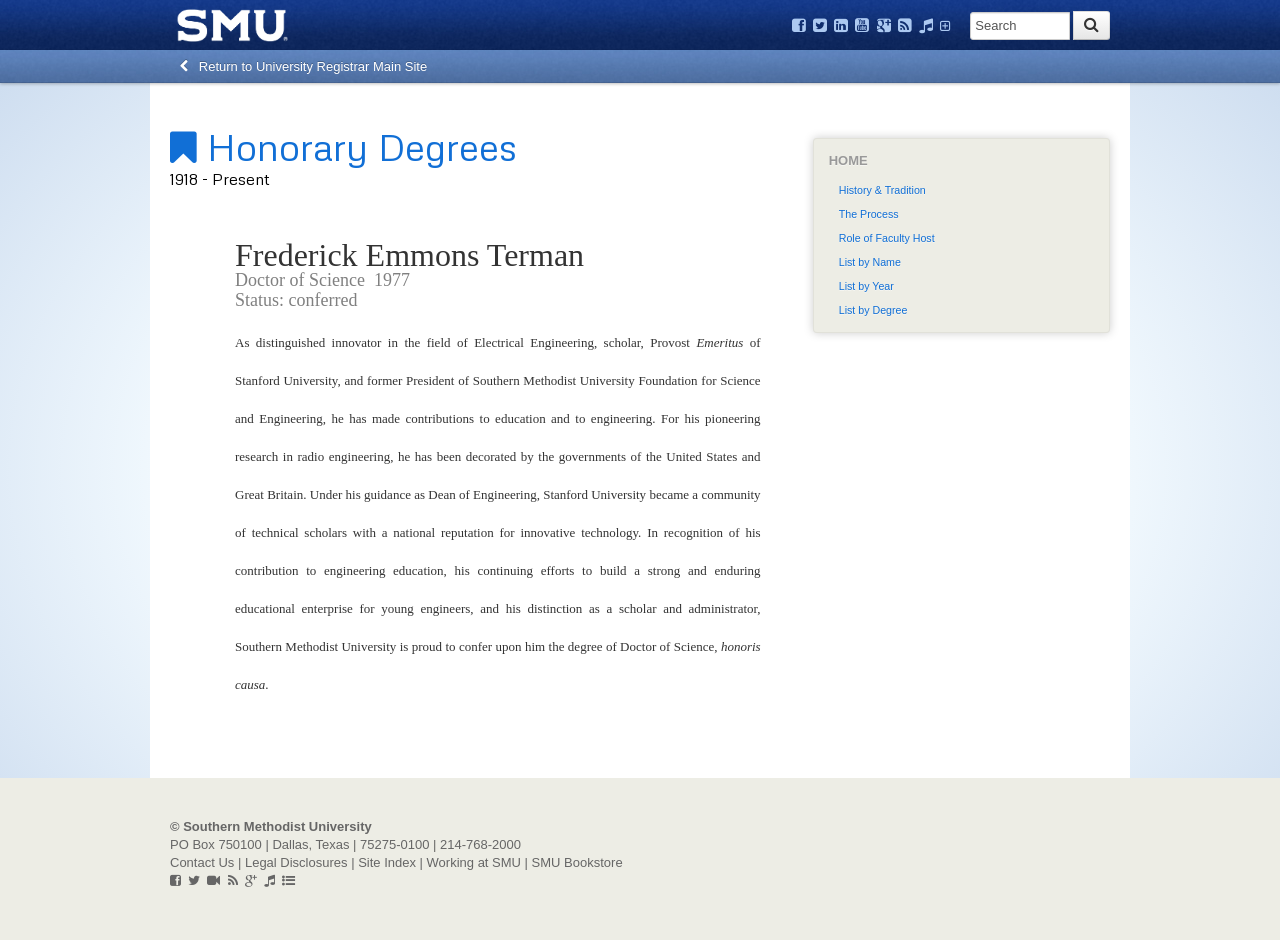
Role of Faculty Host (887, 238)
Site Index (387, 862)
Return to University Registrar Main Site (303, 66)
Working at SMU (474, 862)
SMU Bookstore (577, 862)
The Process (869, 214)
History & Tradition (882, 190)
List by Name (870, 262)
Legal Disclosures (296, 862)
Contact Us (202, 862)
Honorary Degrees (343, 146)
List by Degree (873, 310)
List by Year (866, 286)
